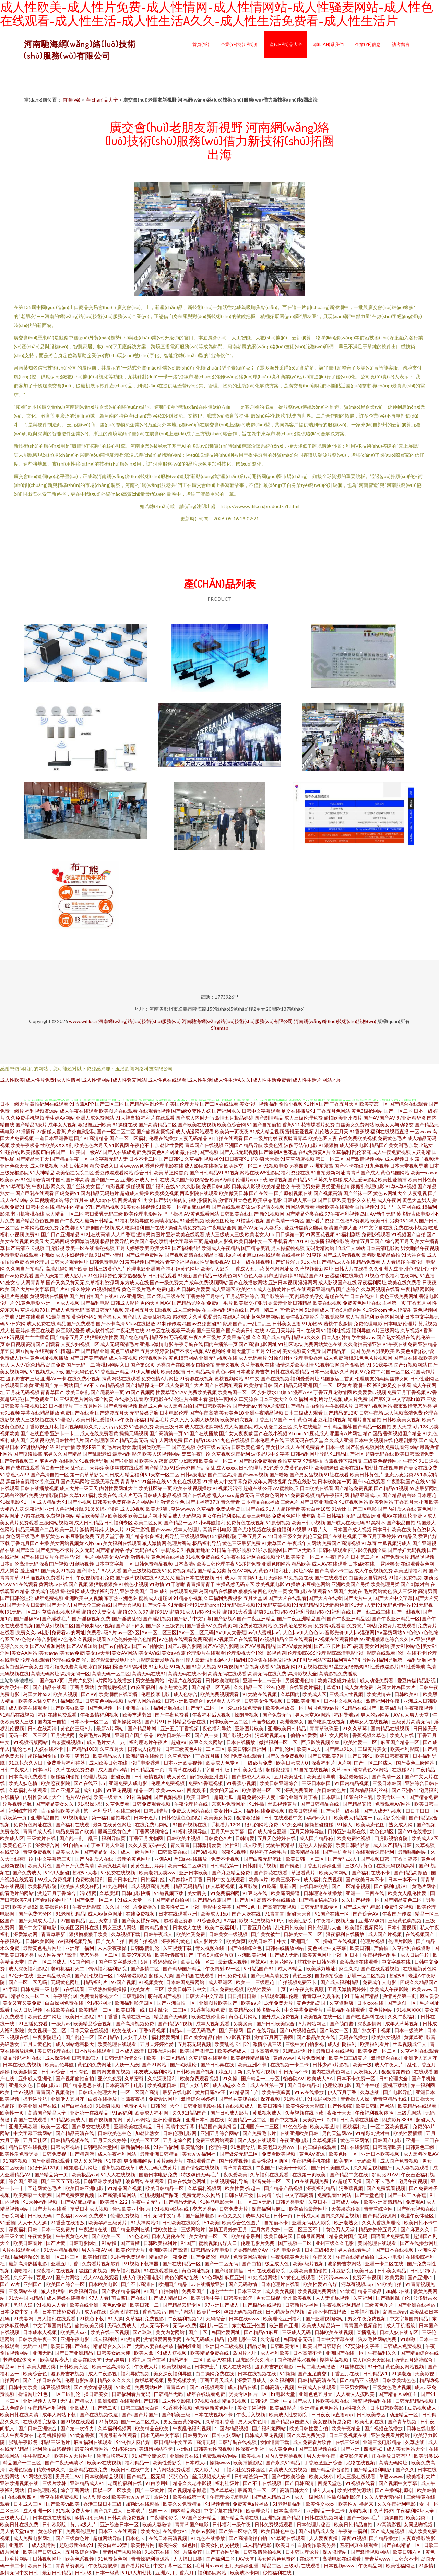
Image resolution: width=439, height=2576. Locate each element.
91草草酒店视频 (297, 1159)
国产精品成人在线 (336, 1262)
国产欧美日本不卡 (365, 1879)
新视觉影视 (332, 1317)
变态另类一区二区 (99, 1955)
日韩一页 (283, 2215)
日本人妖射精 (336, 1337)
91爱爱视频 (192, 1220)
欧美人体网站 (334, 1872)
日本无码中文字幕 (160, 2435)
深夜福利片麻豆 (269, 2209)
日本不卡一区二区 (89, 1721)
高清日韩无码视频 (104, 1310)
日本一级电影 (324, 1371)
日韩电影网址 (84, 2243)
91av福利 (122, 2113)
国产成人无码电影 (362, 1907)
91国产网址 (83, 1962)
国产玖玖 (25, 1550)
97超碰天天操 (347, 2181)
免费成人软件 (14, 1358)
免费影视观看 (375, 1234)
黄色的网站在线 (182, 2277)
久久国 (112, 1907)
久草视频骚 (324, 2140)
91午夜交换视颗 (307, 1989)
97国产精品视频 (102, 1207)
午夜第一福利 (353, 2531)
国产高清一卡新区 (285, 1220)
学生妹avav (364, 1337)
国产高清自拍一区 (50, 1474)
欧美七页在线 (370, 2421)
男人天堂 (402, 1426)
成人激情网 (44, 2545)
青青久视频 (228, 1365)
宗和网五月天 (139, 1310)
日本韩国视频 (402, 1927)
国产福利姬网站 (269, 2428)
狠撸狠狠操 (248, 1817)
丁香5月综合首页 (216, 1955)
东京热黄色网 (174, 1687)
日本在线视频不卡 (214, 2414)
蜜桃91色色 (356, 1358)
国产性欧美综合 (289, 2476)
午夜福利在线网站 (399, 1275)
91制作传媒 (168, 1323)
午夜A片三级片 (205, 1337)
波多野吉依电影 (413, 1214)
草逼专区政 (264, 1721)
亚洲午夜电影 (75, 2339)
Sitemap (219, 1028)
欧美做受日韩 (233, 1193)
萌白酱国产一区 (58, 1152)
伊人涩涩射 (400, 1310)
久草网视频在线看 (380, 1289)
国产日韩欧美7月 (326, 1756)
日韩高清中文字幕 (175, 2126)
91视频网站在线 (242, 1172)
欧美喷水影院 (164, 1220)
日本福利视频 (365, 2312)
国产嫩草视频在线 (134, 1577)
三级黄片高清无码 (411, 1721)
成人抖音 (9, 1570)
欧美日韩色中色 (278, 2531)
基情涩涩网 (292, 1310)
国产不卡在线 (348, 1166)
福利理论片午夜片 (148, 1742)
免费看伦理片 (81, 2531)
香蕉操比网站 (127, 1721)
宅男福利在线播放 (58, 1461)
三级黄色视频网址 (382, 1461)
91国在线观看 (30, 1317)
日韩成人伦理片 (145, 1749)
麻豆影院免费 (80, 1536)
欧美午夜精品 (346, 2428)
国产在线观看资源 (231, 1207)
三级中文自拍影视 (305, 2044)
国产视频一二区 (295, 2243)
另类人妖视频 (204, 1419)
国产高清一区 (387, 1776)
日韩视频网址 (47, 2559)
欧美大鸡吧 (158, 1509)
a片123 (420, 1426)
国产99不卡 (86, 1385)
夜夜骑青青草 (292, 1138)
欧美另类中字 (206, 2298)
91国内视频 (15, 2161)
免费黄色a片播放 (251, 2504)
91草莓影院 (18, 1186)
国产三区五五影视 (61, 2181)
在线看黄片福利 (306, 1687)
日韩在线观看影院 (266, 2270)
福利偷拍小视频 (286, 1104)
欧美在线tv (351, 1468)
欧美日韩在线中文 (131, 2469)
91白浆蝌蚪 (157, 2483)
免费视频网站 (60, 1516)
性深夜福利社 (250, 2449)
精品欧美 (301, 1564)
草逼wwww (183, 1509)
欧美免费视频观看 (220, 1694)
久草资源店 (341, 2003)
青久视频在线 (210, 1948)
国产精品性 (137, 1104)
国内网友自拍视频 (111, 2071)
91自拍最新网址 (328, 1172)
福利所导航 (167, 1536)
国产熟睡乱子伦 (393, 2298)
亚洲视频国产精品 (282, 2517)
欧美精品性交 (275, 1186)
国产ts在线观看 (368, 1481)
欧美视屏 (251, 2456)
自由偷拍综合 (329, 1975)
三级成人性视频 (346, 1694)
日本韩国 (331, 1797)
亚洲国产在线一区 (345, 2353)
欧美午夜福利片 (222, 1927)
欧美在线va (124, 2030)
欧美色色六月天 (91, 1145)
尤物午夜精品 (281, 1845)
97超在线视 (32, 1516)
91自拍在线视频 (311, 1769)
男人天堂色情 (253, 2421)
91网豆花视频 (320, 1234)
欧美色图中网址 (45, 2016)
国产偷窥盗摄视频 (155, 1131)
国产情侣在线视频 (200, 2167)
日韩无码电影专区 (320, 1907)
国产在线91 (106, 1296)
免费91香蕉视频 (206, 1783)
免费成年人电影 (380, 1982)
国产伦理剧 (97, 1440)
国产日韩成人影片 (230, 2113)
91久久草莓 (355, 1728)
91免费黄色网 (113, 2559)
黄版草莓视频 (150, 2380)
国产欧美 (77, 1269)
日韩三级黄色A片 (107, 1269)
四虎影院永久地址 (255, 2360)
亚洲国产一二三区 (260, 2126)
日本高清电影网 (383, 1248)
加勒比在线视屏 (381, 1468)
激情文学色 (173, 1502)
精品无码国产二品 (34, 1529)
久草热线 (370, 2092)
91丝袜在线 (153, 1481)
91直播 (427, 1275)
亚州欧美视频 (298, 2298)
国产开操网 (231, 2030)
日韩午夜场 (371, 1413)
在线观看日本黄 (17, 1385)
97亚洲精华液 (411, 1118)
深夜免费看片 (299, 1790)
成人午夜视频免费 (373, 1570)
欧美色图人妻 (322, 1138)
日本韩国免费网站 (185, 1982)
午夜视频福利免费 (95, 1577)
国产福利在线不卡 (371, 1872)
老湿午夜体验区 (417, 2215)
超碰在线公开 (257, 1488)
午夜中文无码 (146, 2202)
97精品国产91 (259, 1968)
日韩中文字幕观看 (261, 1111)
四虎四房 (366, 1516)
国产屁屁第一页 (107, 1392)
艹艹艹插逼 (37, 1337)
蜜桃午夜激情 (338, 1323)
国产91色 (245, 1907)
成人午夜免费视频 (391, 1152)
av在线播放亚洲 (208, 2284)
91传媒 (113, 2161)
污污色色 (179, 2476)
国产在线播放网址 (419, 2243)
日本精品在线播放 (260, 1502)
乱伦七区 (22, 1749)
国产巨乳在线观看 (34, 1193)
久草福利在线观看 (28, 1790)
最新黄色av (52, 1536)
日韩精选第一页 (251, 2476)
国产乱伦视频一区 (94, 1975)
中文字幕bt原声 (408, 1399)
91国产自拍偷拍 (264, 1124)
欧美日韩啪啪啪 (353, 1845)
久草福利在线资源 (411, 1948)
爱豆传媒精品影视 (417, 1680)
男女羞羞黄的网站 (183, 2421)
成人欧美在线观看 (28, 1708)
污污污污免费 (113, 1426)
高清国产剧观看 (43, 1344)
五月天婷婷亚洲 (242, 2565)
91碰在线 (10, 1152)
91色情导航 (242, 2147)
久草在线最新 (307, 1426)
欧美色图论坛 (219, 1220)
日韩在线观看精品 (290, 1371)
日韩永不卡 (406, 2559)
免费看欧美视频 (279, 2154)
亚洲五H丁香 (65, 2264)
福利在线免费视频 (266, 1811)
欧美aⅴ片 (258, 1879)
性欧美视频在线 (333, 2401)
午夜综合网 (65, 1996)
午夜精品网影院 (417, 1289)
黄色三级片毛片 (138, 1289)
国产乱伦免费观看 (257, 1461)
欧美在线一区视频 (110, 2332)
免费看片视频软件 (101, 2264)
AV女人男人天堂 (411, 1715)
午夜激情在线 (93, 2229)
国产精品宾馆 (357, 1804)
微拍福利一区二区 (278, 1742)
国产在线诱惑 (196, 1495)
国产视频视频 (168, 1797)
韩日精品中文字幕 (173, 2442)
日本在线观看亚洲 (178, 1914)
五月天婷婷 (271, 1577)
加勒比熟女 (421, 1145)
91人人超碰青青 (283, 1509)
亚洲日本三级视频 (225, 2346)
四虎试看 (127, 1200)
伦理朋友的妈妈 (372, 1378)
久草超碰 (383, 2511)
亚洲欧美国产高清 (168, 2250)
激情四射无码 (90, 2517)
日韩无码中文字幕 (162, 2215)
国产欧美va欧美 (68, 1708)
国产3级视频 (204, 1852)
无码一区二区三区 (28, 1735)
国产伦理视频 (234, 2161)
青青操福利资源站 (150, 2559)
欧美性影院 (300, 1920)
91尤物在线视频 (260, 1694)
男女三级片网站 (120, 1927)
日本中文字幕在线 (335, 2339)
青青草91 (176, 2387)
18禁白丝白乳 (358, 1797)
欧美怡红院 (95, 2257)
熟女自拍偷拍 (200, 1365)
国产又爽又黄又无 (65, 1282)
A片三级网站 (385, 1330)
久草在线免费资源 (75, 1769)
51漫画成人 (317, 1310)
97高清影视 (388, 2524)
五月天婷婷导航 (307, 1831)
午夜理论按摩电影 (229, 2497)
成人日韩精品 (88, 1522)
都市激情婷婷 (278, 1275)
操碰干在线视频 (340, 1941)
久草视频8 (411, 1330)
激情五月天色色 (235, 1200)
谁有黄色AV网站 (371, 1769)
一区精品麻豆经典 (191, 1207)
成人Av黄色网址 (105, 1914)
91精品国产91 (309, 1275)
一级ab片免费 (258, 1763)
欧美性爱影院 (167, 2463)
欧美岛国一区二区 (237, 1392)
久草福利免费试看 (216, 1509)
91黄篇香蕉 (83, 2435)
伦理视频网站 (153, 1358)
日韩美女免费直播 (112, 1502)
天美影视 (425, 2373)
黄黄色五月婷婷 (147, 1866)
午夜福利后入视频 (212, 1715)
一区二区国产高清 (140, 2092)
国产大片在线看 (50, 2209)
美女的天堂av (224, 1790)
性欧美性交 (165, 2229)
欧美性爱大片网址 (74, 2456)
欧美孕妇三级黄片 (348, 2058)
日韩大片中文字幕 (205, 1996)
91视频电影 (275, 1166)
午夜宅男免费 (305, 1186)
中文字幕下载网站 (33, 2133)
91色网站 (212, 2277)
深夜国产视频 (53, 1564)
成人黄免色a (282, 2449)
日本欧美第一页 (334, 1481)
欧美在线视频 (327, 1303)
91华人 (410, 1220)
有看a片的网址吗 (53, 1900)
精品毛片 (159, 1419)
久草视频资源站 (46, 1200)
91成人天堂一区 (135, 1900)
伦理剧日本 (347, 1955)
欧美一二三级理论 (255, 1982)
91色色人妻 (250, 1275)
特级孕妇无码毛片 (201, 2174)
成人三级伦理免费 (303, 1118)
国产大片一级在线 (340, 1811)
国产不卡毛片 (380, 2181)
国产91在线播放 (415, 1831)
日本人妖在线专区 (399, 2332)
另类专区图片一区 (248, 2394)
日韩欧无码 (40, 2215)
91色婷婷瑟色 (102, 1275)
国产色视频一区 (105, 1708)
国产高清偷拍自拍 (248, 2538)
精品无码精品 (188, 1886)
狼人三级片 (405, 1591)
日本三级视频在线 (348, 2435)
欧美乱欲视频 (157, 1317)
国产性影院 (340, 2106)
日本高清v (184, 1564)
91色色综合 (295, 2126)
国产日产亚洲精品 (60, 1234)
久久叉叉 (179, 1419)
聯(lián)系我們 (328, 44)
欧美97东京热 (137, 1955)
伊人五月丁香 (342, 2092)
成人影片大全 (209, 1941)
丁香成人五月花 (247, 1269)
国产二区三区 (109, 1104)
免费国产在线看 (77, 1413)
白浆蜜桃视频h (67, 1742)
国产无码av (245, 1406)
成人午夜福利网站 (117, 2154)
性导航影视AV (215, 1262)
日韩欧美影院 (40, 1941)
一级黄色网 (225, 1275)
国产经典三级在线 (166, 1296)
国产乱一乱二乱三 (252, 1323)
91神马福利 (138, 1797)
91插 (207, 1481)
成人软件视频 (100, 1330)
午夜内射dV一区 (223, 1968)
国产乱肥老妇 (97, 1454)
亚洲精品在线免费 (88, 2469)
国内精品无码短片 (100, 1193)
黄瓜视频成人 (267, 2113)
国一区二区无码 (255, 2202)
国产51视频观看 (207, 2387)
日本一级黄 (107, 2572)
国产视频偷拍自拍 (75, 2078)
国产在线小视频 (270, 1433)
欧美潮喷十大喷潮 (33, 2195)
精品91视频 (235, 2401)
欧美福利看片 (375, 2044)
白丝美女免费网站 (355, 1124)
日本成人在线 (187, 1927)
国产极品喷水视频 (297, 2360)
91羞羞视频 (131, 1262)
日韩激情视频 (149, 1776)
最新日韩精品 (99, 1220)
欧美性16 (246, 1289)
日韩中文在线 (40, 1207)
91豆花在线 (255, 1893)
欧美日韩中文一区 (253, 1241)
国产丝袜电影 (200, 2215)
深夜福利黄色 (176, 1941)
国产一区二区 (398, 1111)
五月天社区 (35, 2140)
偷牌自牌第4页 (112, 2456)
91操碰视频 (108, 2106)
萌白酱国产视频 (165, 1996)
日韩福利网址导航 (309, 1454)
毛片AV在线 (78, 1797)
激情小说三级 (268, 2044)
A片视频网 (381, 1358)
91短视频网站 (353, 1502)
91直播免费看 (33, 2023)
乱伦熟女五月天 (331, 1131)
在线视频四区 (22, 2497)
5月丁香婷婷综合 (159, 1962)
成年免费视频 (49, 1598)
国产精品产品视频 (284, 2188)
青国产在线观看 (30, 2119)
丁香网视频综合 (152, 1831)
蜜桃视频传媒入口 (218, 2243)
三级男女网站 (355, 2387)
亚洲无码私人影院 (311, 2222)
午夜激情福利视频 (100, 1715)
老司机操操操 (52, 2435)
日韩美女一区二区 (303, 1934)
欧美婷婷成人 (232, 2051)
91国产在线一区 (332, 1914)
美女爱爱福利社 (199, 2154)
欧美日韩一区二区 (305, 1859)
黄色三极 (302, 1975)
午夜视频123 (34, 1406)
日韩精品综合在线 (187, 1721)
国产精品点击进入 (290, 2421)
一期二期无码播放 (316, 2366)
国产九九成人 (108, 2511)
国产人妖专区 (195, 2085)
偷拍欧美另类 (90, 2325)
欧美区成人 (309, 1749)
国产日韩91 (171, 1159)
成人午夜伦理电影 (142, 2277)
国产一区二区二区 (116, 1131)
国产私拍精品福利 (121, 2291)
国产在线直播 (34, 1433)
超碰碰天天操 (264, 1159)
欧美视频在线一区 (323, 2016)
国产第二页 (105, 2408)
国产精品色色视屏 (34, 1220)
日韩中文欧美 (23, 2387)
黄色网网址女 (279, 1269)
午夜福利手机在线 (311, 2161)
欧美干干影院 (293, 2167)
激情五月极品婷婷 (234, 1118)
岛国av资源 (194, 1323)
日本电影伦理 (173, 1413)
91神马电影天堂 (217, 2202)
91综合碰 (180, 1468)
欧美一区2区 (55, 2126)
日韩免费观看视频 (151, 1804)
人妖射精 (421, 1152)
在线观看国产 (201, 2161)
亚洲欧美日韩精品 (287, 1728)
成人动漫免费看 (377, 1680)
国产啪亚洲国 (123, 1461)
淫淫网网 (307, 1282)
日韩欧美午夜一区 (38, 2339)
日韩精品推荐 (337, 1426)
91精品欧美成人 (68, 2119)
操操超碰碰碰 (319, 1824)
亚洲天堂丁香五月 (246, 1351)
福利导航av (346, 1715)
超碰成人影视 (218, 1241)
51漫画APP (300, 1392)
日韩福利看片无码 (131, 2394)
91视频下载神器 (141, 2264)
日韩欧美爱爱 (195, 1289)
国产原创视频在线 (293, 1193)
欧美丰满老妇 (137, 1715)
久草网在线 (409, 1207)
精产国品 (372, 1433)
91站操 (110, 2243)
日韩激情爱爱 (207, 1845)
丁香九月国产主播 (30, 1543)
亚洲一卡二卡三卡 (262, 1680)
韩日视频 (15, 1344)
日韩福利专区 (118, 1522)
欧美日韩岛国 (279, 2236)
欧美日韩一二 (145, 2305)
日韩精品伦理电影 (210, 2250)
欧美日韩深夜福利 (247, 1749)
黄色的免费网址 (95, 2065)
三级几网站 (409, 2113)
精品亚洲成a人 (365, 1495)
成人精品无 (49, 1502)
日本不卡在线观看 (118, 2531)
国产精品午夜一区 (69, 1159)
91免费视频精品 (179, 1570)
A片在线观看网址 (22, 2250)
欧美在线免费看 (404, 1282)
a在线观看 (74, 1989)
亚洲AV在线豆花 (394, 1516)
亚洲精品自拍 (45, 1817)
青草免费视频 (38, 1852)
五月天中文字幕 (228, 1831)
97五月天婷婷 (280, 1330)
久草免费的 (180, 1756)
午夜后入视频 (251, 2414)
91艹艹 (388, 1207)
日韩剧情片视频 (259, 1866)
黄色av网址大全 (390, 1193)
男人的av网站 (376, 1715)
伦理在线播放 (163, 1138)
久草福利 (341, 1152)
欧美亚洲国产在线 (38, 2106)
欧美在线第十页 (190, 2497)
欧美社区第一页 (155, 1488)
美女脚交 (197, 1893)
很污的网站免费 (262, 1824)
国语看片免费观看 (391, 2236)
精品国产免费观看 (76, 1323)
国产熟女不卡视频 (372, 2030)
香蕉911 (291, 1124)
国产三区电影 (362, 1509)
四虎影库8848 (397, 2119)
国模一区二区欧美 (112, 2490)
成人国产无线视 (27, 1440)
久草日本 (318, 2202)
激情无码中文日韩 (19, 2572)
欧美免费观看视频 (200, 2078)
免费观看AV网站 (393, 1804)
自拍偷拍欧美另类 (61, 1811)
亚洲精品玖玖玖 (54, 1975)
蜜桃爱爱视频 (299, 1131)
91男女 (145, 1200)
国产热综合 (348, 1289)
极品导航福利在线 (22, 2058)
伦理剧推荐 (406, 1440)
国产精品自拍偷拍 (305, 1406)
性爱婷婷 (20, 1330)
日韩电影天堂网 (100, 2147)
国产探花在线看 (271, 1872)
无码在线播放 (354, 2037)
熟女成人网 (401, 1824)
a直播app (343, 2414)
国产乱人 (132, 1317)
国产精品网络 (109, 1550)
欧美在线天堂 (88, 2360)
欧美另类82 (24, 1907)
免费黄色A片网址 (160, 1152)
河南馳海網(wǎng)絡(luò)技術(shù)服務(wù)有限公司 (237, 1021)
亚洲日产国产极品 (134, 1735)
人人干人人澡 (33, 2222)
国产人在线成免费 (122, 1152)
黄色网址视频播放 (49, 1358)
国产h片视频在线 (298, 2030)
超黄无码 (244, 1495)
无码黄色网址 (66, 1982)
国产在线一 (261, 1193)
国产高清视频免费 (135, 2023)
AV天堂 (246, 2559)
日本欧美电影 (103, 2284)
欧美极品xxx (85, 2174)
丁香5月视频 (153, 2030)
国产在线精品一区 (182, 2264)
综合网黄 (104, 1399)
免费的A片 (136, 2106)
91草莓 (369, 1543)
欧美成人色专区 (223, 1763)
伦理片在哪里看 (191, 1399)
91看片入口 (319, 1529)
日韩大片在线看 (351, 1269)
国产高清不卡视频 (25, 1248)
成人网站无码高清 (57, 1955)
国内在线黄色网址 (331, 2071)
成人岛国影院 (238, 1426)
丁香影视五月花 (42, 1426)
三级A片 (289, 1502)
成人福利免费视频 (323, 1879)
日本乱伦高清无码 (19, 1564)
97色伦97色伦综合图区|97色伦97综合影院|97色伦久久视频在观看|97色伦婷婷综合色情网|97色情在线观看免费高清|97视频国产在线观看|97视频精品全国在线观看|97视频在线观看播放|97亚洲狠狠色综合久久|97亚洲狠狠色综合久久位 (219, 1639)
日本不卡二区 (143, 1159)
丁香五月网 (419, 1303)
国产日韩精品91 (206, 1172)
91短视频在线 (298, 1577)
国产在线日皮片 (37, 1557)
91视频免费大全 (73, 2511)
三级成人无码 (297, 2332)
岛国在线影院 (355, 2147)
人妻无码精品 (193, 1138)
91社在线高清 (95, 1234)
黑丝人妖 (23, 2305)
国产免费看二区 (42, 1399)
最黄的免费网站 (92, 2449)
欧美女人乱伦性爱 (407, 1893)
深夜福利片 (323, 1763)
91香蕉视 (359, 1131)
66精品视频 (112, 1385)
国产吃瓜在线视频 (327, 1721)
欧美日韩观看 (303, 1811)
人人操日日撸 (188, 2559)
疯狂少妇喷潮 (183, 1461)
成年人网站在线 (144, 1701)
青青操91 (248, 1577)
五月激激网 (63, 1735)
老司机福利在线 (125, 2483)
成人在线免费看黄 (99, 1433)
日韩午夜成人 (15, 1769)
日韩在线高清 (43, 1728)
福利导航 (361, 1330)
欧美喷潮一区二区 (305, 1557)
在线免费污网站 (152, 1824)
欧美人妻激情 (325, 2126)
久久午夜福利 (403, 2016)
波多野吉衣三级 (22, 1378)
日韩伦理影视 (43, 2490)
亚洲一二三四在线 (365, 1893)
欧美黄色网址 (317, 1955)
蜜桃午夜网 (221, 1399)
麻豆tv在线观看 (263, 1255)
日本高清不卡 (308, 2353)
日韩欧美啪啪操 (222, 1680)
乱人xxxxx (223, 1495)
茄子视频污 (427, 1159)
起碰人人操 (161, 1975)
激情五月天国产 (367, 1241)
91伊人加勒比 (145, 1371)
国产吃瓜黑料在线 (365, 2016)
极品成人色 (150, 1406)
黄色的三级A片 (77, 1728)
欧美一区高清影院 (111, 2366)
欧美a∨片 (251, 2003)
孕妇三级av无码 (213, 1447)
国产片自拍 (81, 1296)
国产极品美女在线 (316, 2037)
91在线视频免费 (312, 2181)
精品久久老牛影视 (192, 2483)
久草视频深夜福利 (231, 1454)
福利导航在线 (168, 1708)
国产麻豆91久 (339, 1749)
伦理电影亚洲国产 (146, 1269)
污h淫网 (88, 1893)
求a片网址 (235, 1255)
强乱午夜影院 (23, 2442)
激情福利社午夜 (383, 1701)
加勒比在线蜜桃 (143, 2504)
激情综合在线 (386, 2058)
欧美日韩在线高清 (19, 2414)
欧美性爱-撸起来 (243, 2188)
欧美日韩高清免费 (414, 1454)
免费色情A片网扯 (159, 1378)
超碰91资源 (219, 1323)
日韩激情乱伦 (145, 1948)
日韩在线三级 (239, 2195)
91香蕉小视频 (241, 1783)
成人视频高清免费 (403, 1413)
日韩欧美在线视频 (334, 2332)
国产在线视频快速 (99, 2414)
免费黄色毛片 (392, 1138)
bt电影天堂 (283, 2394)
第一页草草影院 (87, 1474)
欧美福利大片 (421, 2476)
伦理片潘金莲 (188, 2552)
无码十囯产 (35, 2346)
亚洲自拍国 (138, 1708)
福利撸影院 (337, 1241)
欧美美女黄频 (219, 1817)
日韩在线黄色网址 (187, 2181)
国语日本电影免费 (158, 2174)
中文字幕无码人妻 (109, 1159)
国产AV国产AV (379, 1118)
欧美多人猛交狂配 (38, 1701)
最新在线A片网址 (231, 1317)
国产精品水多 (139, 1536)
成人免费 (333, 1358)
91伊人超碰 (57, 1872)
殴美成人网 (68, 1852)
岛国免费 (55, 1365)
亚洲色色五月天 (316, 2394)
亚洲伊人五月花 (420, 2058)
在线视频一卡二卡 (290, 2065)
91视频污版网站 (31, 1742)
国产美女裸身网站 (141, 1920)
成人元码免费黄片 (158, 2167)
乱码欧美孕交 (309, 1296)
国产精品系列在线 (131, 2229)
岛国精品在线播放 (218, 1591)
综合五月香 (76, 1200)
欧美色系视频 (80, 2559)
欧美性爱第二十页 (267, 1989)
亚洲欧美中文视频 (83, 1598)
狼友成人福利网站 (154, 2071)
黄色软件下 (50, 2531)
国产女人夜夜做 (236, 1433)
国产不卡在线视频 (262, 2483)
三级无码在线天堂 (304, 1440)
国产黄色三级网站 (416, 1763)
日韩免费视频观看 (274, 2524)
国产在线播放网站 (248, 1282)
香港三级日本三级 (103, 2504)
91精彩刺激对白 (373, 2133)
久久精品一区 (248, 1687)
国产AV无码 (250, 1227)
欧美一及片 (67, 1529)
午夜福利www (71, 2215)
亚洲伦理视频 (168, 2119)
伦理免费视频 (125, 2215)
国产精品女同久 (100, 1852)
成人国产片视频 (385, 1934)
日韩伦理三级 (265, 2401)
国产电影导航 (398, 2092)
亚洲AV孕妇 (371, 1920)
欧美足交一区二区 (243, 1166)
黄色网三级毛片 (22, 1536)
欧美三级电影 (256, 1516)
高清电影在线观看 (342, 2559)
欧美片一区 (209, 2312)
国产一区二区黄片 (332, 1385)
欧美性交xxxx (320, 2504)
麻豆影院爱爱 (70, 1330)
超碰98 (178, 1742)
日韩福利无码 (341, 1516)
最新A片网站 (110, 1728)
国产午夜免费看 (172, 1715)
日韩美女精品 (392, 2270)
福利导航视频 (136, 2373)
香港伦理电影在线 (164, 1166)
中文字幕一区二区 (173, 2565)
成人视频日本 (399, 1159)
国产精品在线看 (50, 1687)
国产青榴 (130, 2243)
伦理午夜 (218, 2147)
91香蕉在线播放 (68, 2222)
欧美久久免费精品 (182, 2504)
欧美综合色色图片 (241, 2222)
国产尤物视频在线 (252, 1529)
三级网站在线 (23, 2291)
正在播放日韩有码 (391, 2456)
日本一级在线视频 (251, 1262)
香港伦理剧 (37, 1262)
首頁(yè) (200, 44)
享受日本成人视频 (89, 2209)
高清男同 (427, 1591)
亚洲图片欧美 (250, 1728)
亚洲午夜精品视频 (264, 1413)
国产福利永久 (226, 1111)
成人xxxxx (227, 1468)
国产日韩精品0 (303, 2085)
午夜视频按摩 (103, 2565)
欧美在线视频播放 (192, 1488)
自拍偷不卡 (276, 2222)
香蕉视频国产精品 (402, 1433)
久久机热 (366, 1200)
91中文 (252, 1378)
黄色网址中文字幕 (327, 1948)
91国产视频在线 (190, 1824)
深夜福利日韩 (23, 2229)
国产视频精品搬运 (187, 2490)
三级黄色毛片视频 (392, 2387)
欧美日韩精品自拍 (353, 2524)
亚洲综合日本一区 (120, 2524)
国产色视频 (183, 1447)
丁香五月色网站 (333, 1111)
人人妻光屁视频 (333, 2298)
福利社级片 (227, 2483)
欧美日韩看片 (28, 2243)
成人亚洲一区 (38, 2511)
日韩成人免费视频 (403, 2346)
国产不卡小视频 (187, 1351)
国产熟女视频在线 (396, 1337)
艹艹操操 (173, 1214)
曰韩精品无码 (169, 2394)
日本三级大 (249, 2291)
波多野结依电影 (301, 1145)
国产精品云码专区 (182, 2305)
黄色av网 (225, 1371)
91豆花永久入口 (26, 1763)
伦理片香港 (179, 1543)
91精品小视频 (188, 1598)
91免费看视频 (300, 1495)
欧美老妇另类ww (157, 1872)
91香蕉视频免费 (208, 2010)
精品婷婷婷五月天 (378, 2229)
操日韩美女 (96, 2394)
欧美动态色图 (371, 1824)
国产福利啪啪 (186, 1248)
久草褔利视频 (261, 2071)
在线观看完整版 (40, 2421)
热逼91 (162, 2497)
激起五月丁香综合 (57, 1893)
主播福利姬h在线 (225, 1310)
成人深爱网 (57, 2058)
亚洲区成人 (425, 1516)
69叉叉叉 (165, 1577)
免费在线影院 (302, 1481)
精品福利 (134, 1474)
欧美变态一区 (373, 1104)
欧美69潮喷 (222, 1179)
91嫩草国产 (274, 1543)
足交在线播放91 (298, 1111)
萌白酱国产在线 (128, 2298)
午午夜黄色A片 (72, 2236)
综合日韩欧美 (148, 1172)
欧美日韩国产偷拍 (369, 1948)
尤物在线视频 (361, 2463)
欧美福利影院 (405, 1749)
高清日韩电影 (217, 1529)
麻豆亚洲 (235, 2277)
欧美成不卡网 (245, 2572)
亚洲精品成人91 (87, 2483)
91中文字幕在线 (375, 1227)
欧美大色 (150, 2531)
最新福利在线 (136, 2147)
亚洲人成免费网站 (95, 1118)
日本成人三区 (28, 2504)
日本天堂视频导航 (409, 1166)
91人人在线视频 (118, 2174)
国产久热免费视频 (285, 1756)
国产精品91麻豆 (261, 2332)
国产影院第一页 (277, 1296)
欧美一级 (362, 2065)
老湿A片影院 (271, 1406)
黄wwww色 (131, 1166)
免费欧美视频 (202, 1392)
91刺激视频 (81, 1564)
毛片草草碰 (222, 2490)
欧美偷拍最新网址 (309, 2209)
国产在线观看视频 (380, 1968)
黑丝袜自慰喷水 (22, 1481)
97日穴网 (16, 1323)
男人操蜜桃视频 (288, 1248)
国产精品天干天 (32, 1159)
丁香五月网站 (88, 1406)
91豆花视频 (118, 1790)
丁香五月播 (208, 1756)
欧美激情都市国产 (174, 1955)
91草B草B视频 (400, 1186)
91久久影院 (188, 1186)
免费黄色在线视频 (245, 1522)
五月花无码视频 (22, 1392)
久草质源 (109, 1893)
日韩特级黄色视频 (285, 2312)
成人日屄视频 (28, 2010)
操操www (220, 2463)
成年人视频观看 (213, 2023)
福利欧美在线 (102, 1495)
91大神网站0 (145, 2222)
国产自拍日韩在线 (42, 2380)
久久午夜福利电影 (397, 2504)
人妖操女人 (366, 2071)
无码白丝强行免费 (19, 1495)
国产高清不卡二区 (334, 1570)
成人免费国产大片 (184, 1385)
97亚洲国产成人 (222, 2305)
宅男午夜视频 (413, 2181)
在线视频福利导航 (229, 2181)
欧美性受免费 (191, 1934)
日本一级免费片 (58, 2229)
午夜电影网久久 (48, 1186)
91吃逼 (268, 1886)
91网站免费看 (37, 2476)
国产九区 (244, 1900)
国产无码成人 (343, 1859)
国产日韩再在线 (217, 2065)
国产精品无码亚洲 (293, 1385)
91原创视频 (278, 1522)
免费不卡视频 (226, 1859)
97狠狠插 (313, 1461)
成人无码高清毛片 (119, 1344)
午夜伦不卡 (142, 1145)
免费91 (32, 1234)
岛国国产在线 (250, 1509)
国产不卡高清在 (138, 2284)
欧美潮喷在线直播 (118, 1694)
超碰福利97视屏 (289, 1529)
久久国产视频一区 (361, 1900)
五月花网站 (282, 1962)
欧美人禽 (144, 2353)
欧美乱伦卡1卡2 (232, 2044)
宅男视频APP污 (268, 1920)
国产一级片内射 (260, 1138)
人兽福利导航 (69, 1509)
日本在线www (244, 2318)
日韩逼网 (78, 1166)
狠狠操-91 (361, 1365)
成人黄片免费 (359, 1687)
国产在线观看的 (331, 1577)
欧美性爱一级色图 (178, 2545)
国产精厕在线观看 (195, 1975)
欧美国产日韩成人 (42, 2552)
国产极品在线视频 (262, 2305)
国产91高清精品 (91, 1138)
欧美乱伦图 (193, 2147)
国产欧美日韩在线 (245, 1330)
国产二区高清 (222, 1474)
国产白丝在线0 (76, 2106)
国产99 (88, 1694)
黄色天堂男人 (416, 1200)
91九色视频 (376, 1166)
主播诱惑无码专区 (235, 1584)
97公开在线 (21, 1975)
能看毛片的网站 (17, 1893)
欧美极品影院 (43, 1886)
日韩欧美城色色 (399, 2380)
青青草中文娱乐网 (322, 1996)
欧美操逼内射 (55, 1907)
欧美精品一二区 (96, 2010)
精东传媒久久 (51, 2469)
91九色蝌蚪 (115, 1886)
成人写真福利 (359, 1317)
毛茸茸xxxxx (208, 2565)
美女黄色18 (231, 1413)
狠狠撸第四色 (252, 1591)
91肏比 (339, 1509)
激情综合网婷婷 (198, 2099)
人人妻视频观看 (412, 2167)
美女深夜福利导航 (173, 2373)
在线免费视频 (141, 1914)
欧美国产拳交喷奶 (149, 1241)
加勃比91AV (385, 2174)
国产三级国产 (210, 1330)
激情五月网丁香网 (274, 2037)
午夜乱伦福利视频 (192, 2428)
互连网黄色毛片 (45, 2188)
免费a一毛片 (219, 1303)
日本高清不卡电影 (125, 2085)
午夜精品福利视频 (47, 2408)
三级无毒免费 (105, 1481)
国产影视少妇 (237, 1735)
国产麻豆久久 (415, 2229)
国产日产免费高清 (75, 1866)
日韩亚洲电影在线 (347, 1831)
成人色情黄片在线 (276, 1289)
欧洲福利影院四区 (134, 2003)
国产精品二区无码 (211, 1687)
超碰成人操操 (134, 1193)
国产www (161, 1529)
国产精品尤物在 (188, 1303)
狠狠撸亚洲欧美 (94, 1124)
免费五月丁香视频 (406, 1392)
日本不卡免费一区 (356, 2078)
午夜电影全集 (221, 1227)
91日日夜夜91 (234, 1159)
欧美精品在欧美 (152, 2428)
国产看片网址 (136, 2565)
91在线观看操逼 (161, 2270)
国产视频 (78, 1584)
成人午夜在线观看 (79, 1111)
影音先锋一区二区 (272, 2181)
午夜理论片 (337, 1557)
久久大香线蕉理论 (381, 2222)
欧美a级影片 (283, 2408)
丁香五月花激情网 (332, 1392)
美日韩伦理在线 (54, 2051)
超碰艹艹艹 (222, 2291)
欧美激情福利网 (410, 1570)
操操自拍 (393, 2517)
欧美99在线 (220, 2360)
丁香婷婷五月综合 (205, 1296)
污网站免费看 (300, 1207)
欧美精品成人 (108, 1756)
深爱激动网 (25, 1934)
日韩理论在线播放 (323, 1893)
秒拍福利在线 (278, 2572)
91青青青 (274, 1914)
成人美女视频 (280, 2291)
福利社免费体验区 (246, 2469)
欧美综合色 (35, 2373)
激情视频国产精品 (288, 1179)
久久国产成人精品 (271, 1337)
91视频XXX (409, 2010)
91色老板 (139, 2236)
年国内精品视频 (232, 2428)
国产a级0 (181, 1111)
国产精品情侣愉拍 (331, 2469)
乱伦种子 (159, 1104)
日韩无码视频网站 (373, 1406)
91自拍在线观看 (226, 1138)
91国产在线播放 (201, 1433)
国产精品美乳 (255, 1248)
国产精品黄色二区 (403, 1900)
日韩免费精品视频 (153, 1564)
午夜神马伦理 (69, 1557)
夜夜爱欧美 (235, 2174)
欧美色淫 (273, 1145)
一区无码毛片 (201, 2030)
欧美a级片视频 (309, 2264)
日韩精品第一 (225, 1866)
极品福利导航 (206, 1543)
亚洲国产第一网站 (54, 1385)
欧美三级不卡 (286, 1879)
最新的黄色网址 (134, 1859)
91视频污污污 (227, 1488)
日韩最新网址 (311, 2236)
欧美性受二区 (175, 1907)
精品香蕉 (213, 1255)
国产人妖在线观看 (257, 2140)
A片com (93, 1543)
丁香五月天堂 (344, 1104)
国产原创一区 (402, 2003)
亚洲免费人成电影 (128, 1783)
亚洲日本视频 (282, 1282)
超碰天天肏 (299, 1914)
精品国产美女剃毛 (388, 1145)
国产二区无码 (297, 1550)
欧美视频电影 (270, 1584)
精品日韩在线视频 (28, 2147)
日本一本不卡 (403, 1879)
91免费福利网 (225, 1893)
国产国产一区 (105, 1179)
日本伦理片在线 (267, 1440)
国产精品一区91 (181, 1522)
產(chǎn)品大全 (286, 44)
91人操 (115, 2318)
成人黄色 (177, 1776)
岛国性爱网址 (226, 2332)
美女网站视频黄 (67, 1543)
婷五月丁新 (231, 2071)
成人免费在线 (41, 1323)
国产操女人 (109, 1317)
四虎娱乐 (197, 1790)
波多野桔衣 (269, 2010)
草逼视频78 (32, 1310)
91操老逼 (401, 2373)
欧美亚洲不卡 (253, 2065)
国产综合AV (366, 1914)
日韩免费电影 (104, 1262)
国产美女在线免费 (418, 1468)
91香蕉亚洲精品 (112, 1371)
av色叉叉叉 (230, 2215)
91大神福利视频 (40, 2202)
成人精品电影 (258, 2545)
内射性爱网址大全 (118, 1488)
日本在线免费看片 (62, 2312)
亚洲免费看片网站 (391, 2435)
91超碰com (124, 2449)
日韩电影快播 (136, 1893)
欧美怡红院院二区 (75, 1172)
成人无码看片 (252, 1358)
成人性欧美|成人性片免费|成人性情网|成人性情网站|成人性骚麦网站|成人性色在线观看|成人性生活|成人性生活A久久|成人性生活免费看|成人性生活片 (160, 1080)
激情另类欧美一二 (151, 1447)
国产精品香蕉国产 (212, 1900)
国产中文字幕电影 (38, 1927)
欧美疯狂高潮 (113, 1866)
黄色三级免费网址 (399, 1296)
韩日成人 (114, 1474)
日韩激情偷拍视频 (263, 2552)
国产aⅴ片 (10, 2284)
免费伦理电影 (368, 1323)
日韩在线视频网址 (324, 2517)
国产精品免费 (423, 1797)
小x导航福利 (212, 1522)
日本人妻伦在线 (169, 2236)
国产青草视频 (402, 2421)
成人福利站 (105, 2339)
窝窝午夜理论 (196, 1454)
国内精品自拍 (155, 1927)
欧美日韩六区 (408, 2552)
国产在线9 (156, 1227)
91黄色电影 (27, 1303)
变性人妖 (201, 1111)
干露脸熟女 (388, 1564)
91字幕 (10, 1989)
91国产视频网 (140, 1392)
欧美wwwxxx (170, 1790)
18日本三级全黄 (285, 1536)
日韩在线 (159, 1179)
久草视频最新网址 (314, 1269)
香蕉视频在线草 (118, 2167)
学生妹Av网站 (60, 1118)
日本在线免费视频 (22, 2065)
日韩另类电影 (290, 2202)
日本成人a (196, 2463)
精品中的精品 (70, 1207)
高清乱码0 (56, 1269)
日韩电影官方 (87, 2058)
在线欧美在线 (61, 2010)
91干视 (375, 2366)
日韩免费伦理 (233, 1975)
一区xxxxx (420, 1131)
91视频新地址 (195, 1550)
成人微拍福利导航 (100, 1591)
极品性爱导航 (114, 1241)
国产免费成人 (27, 1872)
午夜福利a (11, 1941)
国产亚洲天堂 (66, 1790)
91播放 (292, 1584)
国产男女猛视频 (306, 1474)
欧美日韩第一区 (174, 1735)
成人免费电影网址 (33, 2538)
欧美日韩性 (198, 1797)
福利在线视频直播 (389, 1131)
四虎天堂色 (330, 2483)
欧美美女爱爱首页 (131, 2497)
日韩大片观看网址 (69, 1262)
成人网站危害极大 (75, 2044)
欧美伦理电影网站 (143, 1214)
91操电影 (10, 1502)
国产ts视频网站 (410, 1365)
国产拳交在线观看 (91, 2126)
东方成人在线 (134, 1282)
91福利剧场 (348, 1234)
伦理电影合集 (287, 2250)
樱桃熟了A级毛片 (269, 1852)
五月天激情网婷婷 (347, 1989)
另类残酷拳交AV (251, 2250)
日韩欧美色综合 (248, 1447)
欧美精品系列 (246, 2236)
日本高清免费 (265, 2051)
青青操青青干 (200, 1584)
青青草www (378, 2559)
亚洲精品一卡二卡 (326, 2511)
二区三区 (215, 1749)
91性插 (257, 1804)
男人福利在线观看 (56, 2318)
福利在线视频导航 (266, 1557)
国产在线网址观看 (223, 1385)
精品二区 (271, 2565)
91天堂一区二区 (162, 1474)
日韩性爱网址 (424, 1378)
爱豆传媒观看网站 (114, 1172)
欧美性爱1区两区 (270, 2161)
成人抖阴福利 (342, 2044)
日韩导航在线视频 (238, 2442)
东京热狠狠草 (132, 1275)
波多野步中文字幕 (270, 1454)
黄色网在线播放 (168, 1557)
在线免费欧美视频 (357, 1138)
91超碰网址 (99, 2003)
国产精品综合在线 (419, 2353)
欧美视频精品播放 (250, 2058)
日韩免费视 (54, 2154)
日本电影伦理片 (400, 1323)
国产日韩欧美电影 (337, 1200)
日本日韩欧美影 (387, 2408)
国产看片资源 (319, 1220)
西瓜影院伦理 (391, 1817)
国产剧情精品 (268, 1118)
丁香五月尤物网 (146, 1838)
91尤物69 (312, 1323)
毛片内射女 (119, 1447)
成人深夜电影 (354, 1145)
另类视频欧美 (182, 2380)
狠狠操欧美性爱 (101, 1337)
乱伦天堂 (312, 1536)
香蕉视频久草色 (369, 1735)
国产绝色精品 (133, 1337)
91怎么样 (292, 1824)
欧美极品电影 (267, 1200)
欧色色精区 (382, 1831)
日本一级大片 (14, 1104)
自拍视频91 (367, 1207)
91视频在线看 (360, 2483)
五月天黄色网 (38, 2044)
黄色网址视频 (197, 2270)
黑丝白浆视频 (93, 2270)
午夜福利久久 (383, 2353)
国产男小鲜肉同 (171, 1200)
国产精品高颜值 (411, 1872)
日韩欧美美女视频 (401, 1419)
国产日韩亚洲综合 (318, 1502)
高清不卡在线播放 (276, 1900)
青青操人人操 (355, 2099)
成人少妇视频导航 (74, 1255)
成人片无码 (130, 1495)
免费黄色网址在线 (362, 1303)
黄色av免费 (114, 2305)
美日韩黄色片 (332, 1790)
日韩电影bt (48, 2085)
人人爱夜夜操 (113, 1948)
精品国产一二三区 (22, 2463)
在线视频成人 (240, 2106)
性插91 (232, 1845)
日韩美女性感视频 (264, 1701)
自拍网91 (10, 2380)
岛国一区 (158, 2511)
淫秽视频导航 (18, 1804)
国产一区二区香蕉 (407, 2195)
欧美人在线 (402, 1735)
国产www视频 (253, 1474)
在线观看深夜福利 (375, 1852)
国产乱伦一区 (80, 2037)
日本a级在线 (361, 1564)
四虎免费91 (67, 1193)
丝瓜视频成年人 (410, 2044)
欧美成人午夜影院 (389, 1989)
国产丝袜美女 (80, 1186)
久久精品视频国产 (373, 2167)
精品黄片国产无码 (348, 2236)
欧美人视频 (65, 1694)
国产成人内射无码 (195, 1118)
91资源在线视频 (196, 1378)
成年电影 (93, 1790)
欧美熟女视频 (386, 2037)
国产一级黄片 (150, 2490)
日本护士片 (207, 2366)
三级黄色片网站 (76, 1399)
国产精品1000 (199, 1440)
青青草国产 (52, 1392)
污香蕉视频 (351, 2188)
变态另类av (204, 2209)
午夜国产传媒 (397, 1914)
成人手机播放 (401, 2325)
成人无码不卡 (155, 2325)
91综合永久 (208, 1920)
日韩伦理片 (251, 1468)
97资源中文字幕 (362, 2346)
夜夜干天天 (339, 2113)
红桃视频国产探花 (159, 2195)
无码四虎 (59, 1241)
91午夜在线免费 (400, 1344)
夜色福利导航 (217, 1728)
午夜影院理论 (47, 2037)
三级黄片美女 (373, 1749)
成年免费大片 (279, 2003)
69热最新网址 (424, 1488)
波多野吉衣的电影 (274, 2366)
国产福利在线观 (73, 1824)
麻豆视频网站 (56, 2387)
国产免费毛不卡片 (55, 1550)
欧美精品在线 (305, 1852)
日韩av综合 (53, 2071)
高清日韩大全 (295, 2490)
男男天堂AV (68, 2476)
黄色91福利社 (273, 1570)
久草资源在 (246, 1399)
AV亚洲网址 (133, 1296)
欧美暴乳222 (114, 2202)
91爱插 (7, 2222)
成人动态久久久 (230, 2085)
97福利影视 (236, 1920)
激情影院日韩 (53, 1495)
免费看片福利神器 (66, 1763)
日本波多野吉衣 (253, 1371)
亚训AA (162, 1859)
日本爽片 (135, 2511)
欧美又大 (39, 1241)
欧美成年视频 (45, 1591)
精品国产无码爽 (171, 2016)
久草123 (78, 1495)
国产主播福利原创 (394, 2490)
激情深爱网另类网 (163, 2339)
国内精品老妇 (186, 2511)
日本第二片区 (365, 1557)
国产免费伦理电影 (210, 2257)
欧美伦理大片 (131, 2250)
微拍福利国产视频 (199, 1152)
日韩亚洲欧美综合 (184, 1701)
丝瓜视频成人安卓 (212, 2476)
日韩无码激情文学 (124, 2058)
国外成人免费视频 (281, 2016)
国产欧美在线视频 (197, 1124)
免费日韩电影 (216, 1186)
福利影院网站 (203, 1200)
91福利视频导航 (132, 1220)
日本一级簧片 (409, 2030)
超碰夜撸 (121, 1776)
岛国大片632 (36, 1694)
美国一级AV (89, 1152)
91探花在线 (157, 2552)
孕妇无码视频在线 (243, 2312)
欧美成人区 (314, 1694)
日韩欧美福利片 (160, 2243)
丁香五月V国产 (271, 1419)
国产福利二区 (221, 2559)
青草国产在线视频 (204, 1145)
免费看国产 (194, 2291)
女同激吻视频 (84, 1241)
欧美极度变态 (55, 2360)
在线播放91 (175, 2531)
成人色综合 (186, 1694)
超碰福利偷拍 (43, 1756)
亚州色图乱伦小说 (418, 1269)
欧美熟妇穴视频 (237, 1419)
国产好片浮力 (285, 1262)
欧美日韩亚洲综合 (279, 1783)
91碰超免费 (248, 1564)
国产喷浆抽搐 (27, 1454)
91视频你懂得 (106, 1289)
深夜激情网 (369, 2023)
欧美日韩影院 (80, 2016)
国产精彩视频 (110, 1186)
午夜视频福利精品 (342, 2305)
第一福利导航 (98, 1811)
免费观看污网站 (402, 1447)
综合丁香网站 (75, 2490)
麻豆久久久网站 (206, 1742)
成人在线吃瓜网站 (204, 1426)
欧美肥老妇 (327, 1468)
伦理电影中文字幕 (213, 1907)
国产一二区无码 (221, 2264)
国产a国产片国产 (140, 2414)
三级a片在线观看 (302, 2565)
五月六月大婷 (266, 2229)
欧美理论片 (258, 2511)
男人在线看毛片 (355, 2250)
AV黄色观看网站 (201, 1214)
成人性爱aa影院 (360, 1179)
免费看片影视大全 (99, 1996)
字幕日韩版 (217, 1769)
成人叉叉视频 (88, 2161)
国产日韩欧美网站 (212, 1406)
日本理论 (426, 1495)
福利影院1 (71, 1701)
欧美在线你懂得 (208, 2016)
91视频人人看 (51, 2305)
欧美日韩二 (40, 2565)
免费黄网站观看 (250, 2257)
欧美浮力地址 (321, 1968)
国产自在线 (405, 1358)
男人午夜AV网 (97, 2250)
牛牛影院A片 (339, 1406)
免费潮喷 (69, 1227)
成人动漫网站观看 (195, 1131)
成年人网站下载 (59, 2414)
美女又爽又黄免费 (22, 2003)
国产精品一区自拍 (372, 1426)
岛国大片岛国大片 (396, 1687)
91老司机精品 (70, 1914)
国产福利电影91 (391, 1886)
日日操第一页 (289, 1234)
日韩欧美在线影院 (181, 2222)
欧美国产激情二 (197, 2051)
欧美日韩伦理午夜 (216, 1564)
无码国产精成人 (77, 2401)
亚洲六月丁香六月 (175, 2572)
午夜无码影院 (87, 1907)
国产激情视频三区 (19, 1461)
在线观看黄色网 (417, 1564)
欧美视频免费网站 (317, 2291)
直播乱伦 (367, 2332)
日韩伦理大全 (394, 2078)
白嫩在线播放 (103, 2099)
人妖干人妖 (136, 2037)
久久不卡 (23, 2277)
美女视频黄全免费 (301, 1351)
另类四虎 (298, 1166)
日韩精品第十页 (148, 1769)
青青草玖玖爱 (325, 1728)
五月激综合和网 (82, 2552)
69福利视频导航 (75, 1941)
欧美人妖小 (321, 2476)
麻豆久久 (348, 1968)
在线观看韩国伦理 (279, 1996)
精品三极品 (370, 2291)
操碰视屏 (135, 1186)
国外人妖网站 (227, 2435)
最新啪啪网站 (413, 1852)
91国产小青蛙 (109, 1255)
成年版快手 (313, 1516)
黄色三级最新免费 (241, 1543)
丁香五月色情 (257, 1927)
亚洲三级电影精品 (382, 2442)
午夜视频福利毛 (380, 1955)
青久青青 (230, 1502)
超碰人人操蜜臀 (315, 1845)
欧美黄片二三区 (147, 1989)
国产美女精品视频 (93, 2387)
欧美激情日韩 (258, 1385)
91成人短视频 (172, 2353)
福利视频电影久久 (79, 1426)
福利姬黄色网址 (183, 1269)
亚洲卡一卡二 (64, 1433)
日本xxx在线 (370, 2003)
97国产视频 (123, 1982)
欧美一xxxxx (424, 1172)
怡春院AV (293, 2078)
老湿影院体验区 (20, 2360)
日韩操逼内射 (162, 2051)
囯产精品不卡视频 (359, 2380)
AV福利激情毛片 (132, 1557)
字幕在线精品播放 (40, 1413)
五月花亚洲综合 (242, 1296)
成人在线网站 (237, 2366)
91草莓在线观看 (288, 2538)
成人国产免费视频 (399, 2161)
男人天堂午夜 (321, 2456)
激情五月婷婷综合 (414, 2360)
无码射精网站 (320, 1248)
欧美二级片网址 (145, 1516)
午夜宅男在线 (130, 1330)
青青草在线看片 (185, 1769)
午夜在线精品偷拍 (355, 2257)
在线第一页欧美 (309, 2174)
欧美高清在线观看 (359, 1962)
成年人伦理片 (187, 1529)
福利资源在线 (295, 1172)
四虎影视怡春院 (391, 1838)
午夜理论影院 (164, 2517)
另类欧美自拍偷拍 (309, 2270)
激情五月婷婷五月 (228, 2229)
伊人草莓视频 (221, 1886)
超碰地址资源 (178, 1920)
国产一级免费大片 (169, 1282)
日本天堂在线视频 (89, 2030)
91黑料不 (375, 1522)
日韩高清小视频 (277, 2387)
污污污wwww (334, 2277)
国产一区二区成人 (373, 1763)
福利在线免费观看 (58, 1715)
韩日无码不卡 (294, 2071)
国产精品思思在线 (83, 2085)
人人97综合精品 (28, 1365)
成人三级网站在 (189, 1310)
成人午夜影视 (103, 2373)
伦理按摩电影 (156, 1694)
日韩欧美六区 (74, 2366)
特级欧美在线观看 (335, 1207)
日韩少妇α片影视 (331, 2065)
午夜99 (410, 1461)
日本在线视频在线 (257, 2373)
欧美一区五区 (145, 2140)
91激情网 (131, 2339)
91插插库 (25, 1131)
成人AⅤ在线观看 (101, 2277)
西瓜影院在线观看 (199, 1193)
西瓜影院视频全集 (367, 1550)
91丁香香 (108, 2016)
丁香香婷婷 (405, 1859)
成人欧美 (253, 1845)
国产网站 (154, 1262)
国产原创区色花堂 (278, 1152)
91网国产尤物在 (345, 1591)
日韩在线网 (308, 1330)
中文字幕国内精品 (409, 2318)
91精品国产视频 (125, 2188)
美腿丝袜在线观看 (124, 1468)
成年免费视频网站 (208, 1282)
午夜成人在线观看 (317, 2387)
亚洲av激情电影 (156, 1344)
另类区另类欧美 (378, 1351)
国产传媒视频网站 (365, 1447)
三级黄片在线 (42, 1838)
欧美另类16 (426, 2456)
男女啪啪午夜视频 (420, 1248)
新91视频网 (272, 1214)
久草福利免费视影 (223, 1598)
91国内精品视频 (352, 1783)
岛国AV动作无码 (377, 1214)
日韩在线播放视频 (39, 1488)
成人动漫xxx (95, 2497)
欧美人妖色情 (23, 1783)
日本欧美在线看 (316, 1488)
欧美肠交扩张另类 (253, 1303)
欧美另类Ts (419, 2517)
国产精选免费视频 (353, 1488)
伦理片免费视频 (168, 1783)
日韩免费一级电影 (40, 1989)
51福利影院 (224, 1536)
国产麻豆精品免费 (231, 1872)
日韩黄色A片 (218, 1838)
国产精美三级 (176, 2414)
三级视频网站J (195, 1536)
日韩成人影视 (246, 1186)
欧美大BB (160, 1248)
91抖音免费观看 (128, 2257)
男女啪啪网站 (139, 2161)
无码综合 (216, 2318)
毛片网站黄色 (377, 1591)
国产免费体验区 (35, 1914)
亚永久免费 (110, 2078)
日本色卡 (136, 2538)
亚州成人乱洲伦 (35, 2078)
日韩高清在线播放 (359, 2119)
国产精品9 (109, 2037)
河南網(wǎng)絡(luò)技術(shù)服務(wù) (139, 1021)
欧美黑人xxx (74, 2332)
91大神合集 (413, 1255)
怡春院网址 (12, 2215)
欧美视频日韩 (162, 2085)
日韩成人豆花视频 (264, 2435)
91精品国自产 (244, 2092)
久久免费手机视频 (25, 1118)
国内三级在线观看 (317, 2147)
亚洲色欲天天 (14, 1166)
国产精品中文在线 (349, 2174)
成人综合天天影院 (372, 2360)
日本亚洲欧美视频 (183, 1763)
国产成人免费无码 (65, 1310)
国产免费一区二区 (95, 1900)
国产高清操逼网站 (117, 2195)
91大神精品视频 (61, 2250)
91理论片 (65, 1419)
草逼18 (334, 1687)
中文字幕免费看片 (304, 2010)
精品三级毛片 (56, 2442)
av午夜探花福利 (132, 1419)
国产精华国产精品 (182, 1968)
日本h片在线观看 (93, 2051)
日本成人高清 (130, 2051)
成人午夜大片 (389, 2065)
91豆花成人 (316, 1433)
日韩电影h (133, 1996)
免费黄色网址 (286, 1516)
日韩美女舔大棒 (114, 2353)
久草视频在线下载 (304, 2113)
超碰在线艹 (337, 1296)
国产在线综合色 (245, 1948)
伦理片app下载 (252, 1179)
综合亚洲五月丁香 (299, 1797)
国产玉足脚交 (313, 2373)
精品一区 (143, 1790)
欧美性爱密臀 (153, 1461)
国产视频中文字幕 (398, 2483)
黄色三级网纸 (355, 2140)
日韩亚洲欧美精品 (103, 2181)
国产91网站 (154, 2065)
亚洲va (183, 2449)
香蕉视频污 (154, 2312)
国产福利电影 (95, 1303)
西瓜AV (44, 2277)
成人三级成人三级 (224, 1234)
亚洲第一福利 (80, 1948)
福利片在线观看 (158, 1118)
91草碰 (313, 1255)
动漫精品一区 (404, 2414)
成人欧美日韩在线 (108, 1763)
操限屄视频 (247, 1715)
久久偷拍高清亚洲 (362, 1344)
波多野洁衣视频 (268, 1207)
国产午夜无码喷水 (64, 2463)
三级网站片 (193, 2229)
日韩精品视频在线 (70, 2140)
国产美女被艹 (266, 1934)
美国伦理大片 (184, 1104)
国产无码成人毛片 (38, 1920)
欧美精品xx (241, 2010)
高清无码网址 (393, 2463)
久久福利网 (282, 2380)
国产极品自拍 (401, 1522)
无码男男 (114, 2360)
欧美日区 (364, 2270)
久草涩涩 (202, 1317)
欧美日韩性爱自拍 (309, 2428)
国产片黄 (56, 2243)
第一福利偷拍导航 (111, 1817)
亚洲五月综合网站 (220, 2133)
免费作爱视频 (399, 1907)
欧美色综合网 (231, 1124)
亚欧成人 (80, 2408)
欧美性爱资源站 (354, 2490)
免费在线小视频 (410, 1227)
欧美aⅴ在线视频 (104, 2463)
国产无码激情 (243, 2284)
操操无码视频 (133, 1433)
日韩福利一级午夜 (232, 2524)
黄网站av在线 (53, 1584)
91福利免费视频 (405, 1577)
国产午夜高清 (203, 1413)
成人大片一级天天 (79, 1488)
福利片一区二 (214, 2325)
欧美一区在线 (80, 1248)
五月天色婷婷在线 (277, 1838)
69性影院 (270, 1172)
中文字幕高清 (300, 2195)
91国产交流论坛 (149, 2456)
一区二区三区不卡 (303, 2229)
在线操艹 (309, 2559)
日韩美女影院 (238, 2298)
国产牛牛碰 (367, 2085)
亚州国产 (33, 2284)
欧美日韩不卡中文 (268, 1941)
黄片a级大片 (170, 2161)
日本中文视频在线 (373, 1440)
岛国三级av (395, 2312)
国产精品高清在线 (75, 2133)
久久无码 (84, 1550)
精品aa (176, 2030)
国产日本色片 (123, 1879)
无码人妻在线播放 (155, 2346)
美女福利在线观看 (122, 1543)
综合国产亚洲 (23, 2181)
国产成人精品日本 (168, 2298)
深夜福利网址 (372, 1282)
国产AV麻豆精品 (79, 2202)
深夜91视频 (234, 1852)
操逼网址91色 (33, 2394)
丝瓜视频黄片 (283, 1804)
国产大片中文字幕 (30, 1289)
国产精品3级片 (31, 1124)
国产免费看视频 (120, 1406)
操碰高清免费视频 (187, 1227)
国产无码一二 (80, 1365)
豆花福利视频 (332, 1419)
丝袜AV (259, 1962)
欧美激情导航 (321, 1776)
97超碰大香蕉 (51, 1131)
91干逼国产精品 (362, 1996)
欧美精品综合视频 (93, 2023)
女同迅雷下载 (275, 2442)
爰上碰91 (30, 1570)
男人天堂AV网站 (313, 1715)
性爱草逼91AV (171, 1392)
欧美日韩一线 (131, 2010)
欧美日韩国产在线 (70, 2346)
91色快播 (314, 1241)
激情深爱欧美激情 (294, 1365)
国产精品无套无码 (129, 1440)
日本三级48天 (320, 2250)
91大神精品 (42, 1172)
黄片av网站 (138, 2119)
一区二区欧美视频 (390, 2126)
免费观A (415, 2202)
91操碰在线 (124, 1124)
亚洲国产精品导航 (243, 1145)
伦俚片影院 (400, 1941)
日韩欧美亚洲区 (303, 1701)
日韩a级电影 (193, 1474)
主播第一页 (394, 1303)
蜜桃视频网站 (229, 1378)
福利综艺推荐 (23, 1811)
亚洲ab (46, 1255)
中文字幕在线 (397, 1962)
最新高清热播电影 (28, 2264)
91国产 (188, 2243)
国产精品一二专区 (261, 2078)
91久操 (308, 1262)
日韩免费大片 (234, 2209)
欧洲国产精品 (173, 2284)
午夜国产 (266, 2167)
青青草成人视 (38, 1831)
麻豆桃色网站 (315, 1584)
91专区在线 (157, 1330)
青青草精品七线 (390, 2099)
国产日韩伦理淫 (17, 1598)
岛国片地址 (245, 2353)
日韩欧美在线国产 (239, 1214)
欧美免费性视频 (354, 1838)
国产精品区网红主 (398, 2394)
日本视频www (339, 2565)
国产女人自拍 (111, 1941)
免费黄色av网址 (296, 1468)
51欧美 (163, 1207)
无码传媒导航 (144, 1413)
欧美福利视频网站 (364, 1927)
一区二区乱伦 (66, 2394)
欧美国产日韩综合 (322, 2346)
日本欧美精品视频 (104, 2476)
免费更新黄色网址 (215, 2408)
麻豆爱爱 (429, 1996)
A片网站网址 (145, 1502)
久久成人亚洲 (338, 1440)
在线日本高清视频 (168, 2538)
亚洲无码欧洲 (23, 2126)
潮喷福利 (23, 2270)
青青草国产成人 (363, 1172)
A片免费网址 (312, 2058)
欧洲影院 (107, 2401)
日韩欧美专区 (285, 2346)
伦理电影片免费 (258, 2243)
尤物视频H (359, 2511)
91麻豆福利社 (298, 2051)
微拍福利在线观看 (49, 1104)
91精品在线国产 (359, 1708)
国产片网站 (67, 2277)
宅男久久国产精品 (62, 1454)
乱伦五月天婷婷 (87, 1468)
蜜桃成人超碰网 (155, 1598)
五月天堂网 (255, 1598)
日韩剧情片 (156, 1811)
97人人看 (111, 1570)
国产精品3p (156, 1468)
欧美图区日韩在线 (80, 1927)
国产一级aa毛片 (364, 2517)
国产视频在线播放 (384, 2428)
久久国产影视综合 (189, 1179)
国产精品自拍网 (172, 1900)
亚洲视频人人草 (40, 2401)
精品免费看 (368, 1262)
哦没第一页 (15, 1817)
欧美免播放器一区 (285, 1708)
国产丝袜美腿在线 (238, 2099)
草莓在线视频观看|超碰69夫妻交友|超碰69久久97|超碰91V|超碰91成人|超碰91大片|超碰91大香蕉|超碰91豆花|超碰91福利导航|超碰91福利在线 (196, 1612)
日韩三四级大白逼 (140, 2408)
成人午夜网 (389, 1200)
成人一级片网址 (138, 1852)
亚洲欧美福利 (252, 1955)
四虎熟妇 (374, 2449)
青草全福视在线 (182, 1262)
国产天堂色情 (370, 2195)
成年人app (323, 2490)
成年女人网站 (334, 1735)
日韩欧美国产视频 (196, 2071)
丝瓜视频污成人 (394, 1543)
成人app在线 (103, 1200)
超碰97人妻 (85, 1872)
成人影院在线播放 (204, 1166)
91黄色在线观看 (298, 2277)
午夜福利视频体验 (374, 2113)
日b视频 (163, 1310)
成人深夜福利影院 (28, 1968)
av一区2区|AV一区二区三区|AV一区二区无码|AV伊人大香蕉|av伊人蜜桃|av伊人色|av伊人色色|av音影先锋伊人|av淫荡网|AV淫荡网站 (260, 1632)
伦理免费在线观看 (243, 1756)
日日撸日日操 (242, 1996)
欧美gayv (10, 1179)
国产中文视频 (285, 2119)
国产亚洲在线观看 (51, 2161)
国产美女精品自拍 (203, 2037)
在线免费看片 (310, 1447)
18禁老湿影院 (131, 1975)
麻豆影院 (248, 1886)
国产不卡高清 (110, 1323)
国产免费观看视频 (386, 2188)
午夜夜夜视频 (419, 1708)
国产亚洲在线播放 (417, 2305)
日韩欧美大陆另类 (37, 2366)
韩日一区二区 (330, 1159)
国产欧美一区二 (109, 2236)
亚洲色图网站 (276, 1564)
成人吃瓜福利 (129, 1227)
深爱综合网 (47, 1845)
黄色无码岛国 (312, 2003)
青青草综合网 (379, 2209)
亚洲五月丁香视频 (180, 1728)
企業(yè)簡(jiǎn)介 (239, 44)
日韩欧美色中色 (115, 2133)
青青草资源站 (70, 2565)
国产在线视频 (275, 1378)
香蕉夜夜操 (133, 2099)
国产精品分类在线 (304, 1214)
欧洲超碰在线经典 (145, 1756)
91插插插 (65, 1447)
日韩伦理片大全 (325, 1927)
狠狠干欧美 (183, 1330)
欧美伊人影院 (215, 1269)
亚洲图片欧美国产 (218, 2003)
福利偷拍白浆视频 (52, 2449)
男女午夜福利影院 (221, 1516)
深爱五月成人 (252, 2380)
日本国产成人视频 (352, 1529)
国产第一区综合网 (238, 2531)
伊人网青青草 (30, 1282)
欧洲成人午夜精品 (221, 1248)
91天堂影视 (137, 1529)
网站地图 (332, 1080)
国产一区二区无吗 (28, 1982)
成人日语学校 (415, 1955)
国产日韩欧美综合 (276, 2023)
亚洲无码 (42, 2353)
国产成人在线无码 (345, 1522)
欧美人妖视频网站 (161, 1454)
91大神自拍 (127, 1118)
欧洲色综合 (21, 2469)
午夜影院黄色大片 (290, 2257)
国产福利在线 (160, 1186)
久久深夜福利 (162, 2078)
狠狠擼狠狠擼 (103, 1584)
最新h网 (287, 1886)
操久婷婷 (80, 1289)
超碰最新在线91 (77, 2545)
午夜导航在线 (188, 1344)
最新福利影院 (126, 1454)
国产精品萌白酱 (399, 1495)
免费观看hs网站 (334, 2195)
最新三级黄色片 (115, 1831)
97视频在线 (206, 2401)
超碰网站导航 (108, 2538)
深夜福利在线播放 (345, 1934)
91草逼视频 (32, 1577)
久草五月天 (112, 1749)
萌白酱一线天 (54, 1468)
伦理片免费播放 (140, 1907)
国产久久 (405, 2469)
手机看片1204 (288, 1241)
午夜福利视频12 (185, 2318)
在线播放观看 (129, 1399)
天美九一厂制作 (319, 2119)
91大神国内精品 (26, 2298)
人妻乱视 (417, 1193)
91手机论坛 (167, 1550)
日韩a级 (84, 2572)
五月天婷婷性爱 (157, 2044)
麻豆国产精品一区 (400, 1742)
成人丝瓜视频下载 (49, 1166)
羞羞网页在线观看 (359, 2545)
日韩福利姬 (153, 1879)
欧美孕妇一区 (15, 1687)
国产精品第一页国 (341, 1351)
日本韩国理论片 (302, 2552)
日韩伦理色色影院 (181, 1817)
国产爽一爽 (207, 1735)
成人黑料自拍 (177, 1406)
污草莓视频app (271, 1735)
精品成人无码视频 (182, 1516)
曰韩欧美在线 (173, 1852)
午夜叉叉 (323, 2257)
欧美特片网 (143, 2545)
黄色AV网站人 (242, 1570)
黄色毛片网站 (244, 2016)
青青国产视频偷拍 (55, 2092)
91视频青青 (217, 2504)
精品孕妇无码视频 (168, 1337)
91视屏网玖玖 (322, 2099)
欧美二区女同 (148, 1522)
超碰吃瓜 (182, 1317)
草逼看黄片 (303, 1872)
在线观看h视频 (154, 1111)
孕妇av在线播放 (191, 1859)
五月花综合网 (178, 2140)
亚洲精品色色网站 (320, 2408)
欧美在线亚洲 (84, 2305)
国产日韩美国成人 (331, 2167)
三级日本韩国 (317, 1783)
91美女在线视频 (138, 1207)
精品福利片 (95, 1982)
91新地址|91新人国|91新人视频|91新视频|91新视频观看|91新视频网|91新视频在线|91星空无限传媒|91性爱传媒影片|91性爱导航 (287, 1667)
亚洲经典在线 (185, 2456)
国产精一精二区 (261, 1310)
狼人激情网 (154, 1543)
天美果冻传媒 (236, 1337)
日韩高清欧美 (388, 2147)
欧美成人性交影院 (288, 2414)
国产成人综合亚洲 (267, 1831)
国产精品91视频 (391, 1488)
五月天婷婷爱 (154, 1351)
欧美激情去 (379, 1694)
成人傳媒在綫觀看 (66, 2298)
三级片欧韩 (54, 2483)
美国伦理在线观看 (377, 2243)
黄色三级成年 (124, 1351)
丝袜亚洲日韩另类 (317, 1962)
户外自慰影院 (81, 1131)
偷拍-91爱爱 (303, 1735)
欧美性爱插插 (392, 1179)
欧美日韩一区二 (198, 1962)
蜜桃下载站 (395, 2085)
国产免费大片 (394, 1557)
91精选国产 (67, 1351)
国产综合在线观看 (408, 1104)
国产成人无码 (285, 1955)
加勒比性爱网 (169, 1145)
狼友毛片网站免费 (378, 2339)
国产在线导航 (262, 2030)
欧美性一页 (12, 2113)
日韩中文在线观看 (226, 1879)
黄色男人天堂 (341, 2229)
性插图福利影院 (344, 2497)
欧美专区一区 (391, 1797)
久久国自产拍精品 (25, 1269)
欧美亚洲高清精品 (383, 2202)
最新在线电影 (177, 2092)
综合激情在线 (125, 2312)
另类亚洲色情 (335, 1186)
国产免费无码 (277, 1715)
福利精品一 (137, 2463)
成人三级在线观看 (356, 2476)
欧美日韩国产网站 (375, 2106)
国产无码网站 (75, 1481)
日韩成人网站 (346, 2202)
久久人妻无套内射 (384, 2497)
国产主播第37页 (203, 1502)
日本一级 (335, 1447)
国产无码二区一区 (205, 1708)
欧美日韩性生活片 (64, 1440)
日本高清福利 (289, 2511)
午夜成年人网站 (304, 1543)
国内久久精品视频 (340, 2215)
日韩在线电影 (421, 2428)
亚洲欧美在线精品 (133, 2126)
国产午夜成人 (69, 1220)
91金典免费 (141, 1426)
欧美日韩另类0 (386, 1220)
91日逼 (218, 1550)
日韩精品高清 (200, 1371)
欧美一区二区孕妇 (187, 1866)
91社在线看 (336, 1474)
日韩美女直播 (286, 1323)
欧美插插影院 (248, 2463)
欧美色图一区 (343, 2154)
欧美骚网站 (381, 1502)
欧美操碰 (117, 1516)
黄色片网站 (381, 2010)
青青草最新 (53, 1934)
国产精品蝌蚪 (142, 1728)
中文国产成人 (298, 2401)
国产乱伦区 (282, 1749)
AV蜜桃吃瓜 (286, 1488)
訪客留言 (401, 44)
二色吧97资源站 (352, 1220)
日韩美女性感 (248, 1769)
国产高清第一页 (166, 1433)
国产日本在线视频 (395, 2250)
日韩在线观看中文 (284, 1817)
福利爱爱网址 (304, 1378)
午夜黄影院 (40, 2236)
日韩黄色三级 (420, 2147)
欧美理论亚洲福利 (282, 2318)
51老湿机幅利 (287, 2504)
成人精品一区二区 (64, 1214)
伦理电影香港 (308, 1358)
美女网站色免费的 (277, 2559)
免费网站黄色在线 (323, 1344)
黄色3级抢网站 (367, 1111)
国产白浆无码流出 (263, 1859)
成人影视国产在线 (337, 1282)
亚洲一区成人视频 (60, 1303)
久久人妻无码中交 (148, 1845)
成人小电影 (390, 2257)
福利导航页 (114, 1838)
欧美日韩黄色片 (366, 1474)
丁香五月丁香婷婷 (377, 1536)
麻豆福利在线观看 (93, 2442)
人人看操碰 (393, 1262)
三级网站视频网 (56, 1522)
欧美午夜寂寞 (277, 2092)
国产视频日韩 (375, 1859)
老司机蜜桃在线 (27, 1214)
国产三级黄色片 (73, 2538)
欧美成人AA (320, 2078)
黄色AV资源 (312, 2154)
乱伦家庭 (361, 1152)
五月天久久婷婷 (110, 2140)
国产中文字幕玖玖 (118, 1962)
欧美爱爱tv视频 (369, 1392)
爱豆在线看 (43, 1330)
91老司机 (294, 2099)
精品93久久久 (306, 1337)
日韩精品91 (376, 2373)
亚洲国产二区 (305, 1941)
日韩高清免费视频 (127, 2517)
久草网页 (349, 1371)
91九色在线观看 (184, 1481)
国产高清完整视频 (277, 1907)
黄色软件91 (84, 1317)
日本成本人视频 (40, 2332)
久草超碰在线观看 (208, 2058)
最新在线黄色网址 (112, 1824)
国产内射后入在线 (397, 1509)
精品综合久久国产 (112, 2346)
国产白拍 (252, 2264)
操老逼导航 (35, 2099)
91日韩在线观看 (330, 1550)
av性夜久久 (354, 2408)
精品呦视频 (422, 1557)
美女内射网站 (171, 2332)
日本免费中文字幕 (19, 2312)
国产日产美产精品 (88, 1358)
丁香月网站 (82, 1687)
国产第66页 (142, 1365)
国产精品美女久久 (55, 1804)
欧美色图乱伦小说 (415, 1351)
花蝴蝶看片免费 (318, 1124)
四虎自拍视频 (143, 1941)
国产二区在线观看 (219, 1104)
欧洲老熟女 (292, 1721)
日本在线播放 (241, 1742)
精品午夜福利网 (332, 1495)
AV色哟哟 (215, 1351)
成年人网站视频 (270, 1481)
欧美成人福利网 (152, 2113)
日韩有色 (79, 2071)
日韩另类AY (196, 2435)
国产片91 (60, 1289)
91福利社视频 (336, 1330)
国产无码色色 (79, 1371)
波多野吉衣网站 (345, 2264)
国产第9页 (380, 1399)
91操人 (345, 1824)
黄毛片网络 (424, 1886)
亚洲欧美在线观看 (185, 1234)
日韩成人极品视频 (162, 1495)
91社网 (273, 1351)
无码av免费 (185, 2325)
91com (295, 1433)
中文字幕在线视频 (223, 2511)
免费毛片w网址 (95, 1735)
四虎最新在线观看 (118, 2435)
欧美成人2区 (425, 1838)
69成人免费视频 (55, 1879)
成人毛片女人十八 (106, 1742)
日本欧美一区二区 (229, 1721)
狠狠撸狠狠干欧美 (88, 1934)
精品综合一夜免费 (168, 2257)
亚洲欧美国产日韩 (139, 1591)
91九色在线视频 (232, 1440)
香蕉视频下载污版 (343, 1461)
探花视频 (271, 2099)
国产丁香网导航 (223, 2552)
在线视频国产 (420, 1934)
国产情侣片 (88, 1570)
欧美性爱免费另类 (19, 2154)
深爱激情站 (335, 2552)
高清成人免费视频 (288, 2469)
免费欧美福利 (90, 1879)
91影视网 (119, 1145)
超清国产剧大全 (340, 1227)
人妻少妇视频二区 (80, 1344)
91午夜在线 (233, 1557)
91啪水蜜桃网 (267, 1550)
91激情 (156, 1584)
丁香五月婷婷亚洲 (322, 1866)
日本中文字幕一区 (114, 1564)
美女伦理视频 (253, 1104)
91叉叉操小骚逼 (102, 1509)
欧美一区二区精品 (166, 2058)
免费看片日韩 (60, 1577)
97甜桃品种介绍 (37, 1447)
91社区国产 (316, 1104)
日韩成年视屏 (66, 2147)
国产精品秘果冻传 (319, 1900)
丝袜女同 (399, 1378)
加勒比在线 (398, 2291)
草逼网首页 (176, 1172)
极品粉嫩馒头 (354, 1776)
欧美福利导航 (84, 2291)
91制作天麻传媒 (133, 2442)
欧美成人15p (215, 1914)
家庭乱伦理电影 (367, 1186)
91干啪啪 (175, 1584)
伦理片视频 (95, 1776)
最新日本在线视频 (195, 1577)
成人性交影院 (177, 2401)
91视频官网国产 (332, 1365)
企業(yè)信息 (368, 44)
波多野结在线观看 (145, 2181)
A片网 (344, 1763)
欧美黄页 (236, 1941)
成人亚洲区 (223, 1289)
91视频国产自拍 (408, 1234)
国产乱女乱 (203, 1468)
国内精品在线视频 (390, 1728)
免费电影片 (168, 1289)
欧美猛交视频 (164, 1193)
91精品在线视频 (17, 1715)
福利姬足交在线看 (392, 1385)
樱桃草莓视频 (334, 2360)
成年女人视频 (62, 1124)
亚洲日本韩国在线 (205, 2119)
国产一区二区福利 (128, 1138)
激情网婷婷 (92, 1529)
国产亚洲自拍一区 (176, 2003)
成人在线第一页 (267, 2085)
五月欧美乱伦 (289, 1776)
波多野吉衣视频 (68, 2373)
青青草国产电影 (192, 2524)
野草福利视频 (126, 2270)
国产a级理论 (184, 2065)
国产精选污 (82, 2154)
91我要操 (383, 1365)
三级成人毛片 (15, 2517)
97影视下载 (239, 2037)
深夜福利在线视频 (56, 2270)
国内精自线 (269, 2195)
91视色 (371, 1275)
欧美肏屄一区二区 (218, 1461)
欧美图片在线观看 (118, 1111)
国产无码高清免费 (270, 1975)
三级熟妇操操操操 (108, 1989)
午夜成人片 (146, 2366)
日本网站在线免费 (39, 1227)
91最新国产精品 (195, 1275)
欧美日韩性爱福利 (95, 1419)
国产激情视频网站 (364, 1159)
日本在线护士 (364, 1296)
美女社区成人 (280, 1447)
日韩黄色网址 (302, 1419)
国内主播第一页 (221, 1344)
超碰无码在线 (379, 1454)
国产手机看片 (338, 1852)
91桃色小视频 (133, 1584)
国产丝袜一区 (357, 1193)
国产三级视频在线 (141, 1570)
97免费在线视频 (118, 1872)
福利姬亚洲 (189, 2346)
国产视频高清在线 (184, 1255)
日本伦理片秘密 (314, 2524)
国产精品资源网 (380, 2215)
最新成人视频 (233, 1962)
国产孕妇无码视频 (407, 1550)
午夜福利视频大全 (336, 1920)
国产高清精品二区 (157, 1124)
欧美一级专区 (108, 1797)
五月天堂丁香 (109, 1536)
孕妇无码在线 (139, 1550)
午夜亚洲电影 (295, 2140)
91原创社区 (280, 1358)
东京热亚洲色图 (121, 1598)
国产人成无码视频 (239, 1152)
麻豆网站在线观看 (34, 1351)
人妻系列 (273, 1227)
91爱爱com (375, 1310)
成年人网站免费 (166, 1440)
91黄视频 (108, 2421)
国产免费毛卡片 (259, 2133)
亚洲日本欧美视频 (381, 2154)
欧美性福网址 (401, 2565)
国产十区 (198, 2332)
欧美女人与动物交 (394, 1124)
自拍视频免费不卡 (298, 1982)
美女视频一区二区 (47, 2030)
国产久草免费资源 (306, 2435)
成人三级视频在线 (34, 1419)
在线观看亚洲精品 (316, 1289)
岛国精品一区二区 (247, 2119)
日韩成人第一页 (300, 1200)
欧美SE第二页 (91, 1447)
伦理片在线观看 (185, 1680)
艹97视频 (23, 2092)
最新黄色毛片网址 (42, 1948)
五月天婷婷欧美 (132, 1248)
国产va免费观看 (17, 1275)
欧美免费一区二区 (378, 2051)
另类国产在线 (170, 1365)
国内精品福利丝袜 (369, 1790)
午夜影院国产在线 (406, 1481)
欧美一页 (277, 1591)
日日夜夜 (320, 2414)
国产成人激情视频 (341, 1255)
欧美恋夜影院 (56, 1783)
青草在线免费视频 (60, 2497)
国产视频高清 (327, 1193)
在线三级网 (128, 1811)
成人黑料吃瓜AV (421, 2154)
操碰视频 (105, 1248)
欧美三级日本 (169, 1426)
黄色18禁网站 (183, 1358)
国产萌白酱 (342, 2023)
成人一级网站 (309, 2497)
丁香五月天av (252, 1536)
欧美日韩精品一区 (165, 2188)
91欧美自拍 (390, 2284)
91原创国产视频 (97, 1227)
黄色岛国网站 (395, 1172)
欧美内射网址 (389, 1317)
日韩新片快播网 (302, 2305)
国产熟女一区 (334, 2030)
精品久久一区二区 (30, 1996)
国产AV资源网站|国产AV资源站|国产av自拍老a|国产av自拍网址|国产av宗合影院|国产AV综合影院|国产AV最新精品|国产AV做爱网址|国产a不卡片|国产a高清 (197, 1646)
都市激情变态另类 (412, 1406)
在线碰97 (402, 1769)
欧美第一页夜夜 (232, 1131)
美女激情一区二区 (208, 2236)
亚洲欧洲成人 (134, 1179)
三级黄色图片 (269, 1495)
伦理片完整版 (14, 1296)
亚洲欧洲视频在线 (19, 2483)
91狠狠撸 (329, 1145)
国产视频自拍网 (106, 2119)
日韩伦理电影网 (180, 2133)
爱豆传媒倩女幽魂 (303, 1227)
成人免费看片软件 (312, 2442)
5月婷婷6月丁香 (186, 1879)
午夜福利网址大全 (415, 2511)
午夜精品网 (370, 2565)
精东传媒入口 (104, 1166)
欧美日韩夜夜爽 (392, 1756)
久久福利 (298, 1399)
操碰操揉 (70, 1591)
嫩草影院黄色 (354, 2456)
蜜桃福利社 (355, 2126)
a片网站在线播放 (114, 1680)
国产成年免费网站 (144, 1255)
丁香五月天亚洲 (411, 1502)
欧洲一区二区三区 (60, 2257)
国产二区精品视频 (351, 1886)
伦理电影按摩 (80, 2380)
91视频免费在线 (203, 1557)
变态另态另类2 (400, 1474)
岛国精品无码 (298, 2339)
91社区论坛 (290, 1344)
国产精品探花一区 (145, 1385)
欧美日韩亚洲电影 (85, 2188)
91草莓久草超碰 (325, 1179)
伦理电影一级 (243, 2339)
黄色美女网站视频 (405, 2366)
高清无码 (205, 2442)
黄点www (284, 2058)
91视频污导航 (93, 1461)
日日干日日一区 (422, 1811)
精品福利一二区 (186, 2360)
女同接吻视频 (113, 1687)
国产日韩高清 (300, 2483)
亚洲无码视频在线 (218, 1358)
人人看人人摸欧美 (356, 2394)
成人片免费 (356, 1399)
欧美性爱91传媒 (321, 2284)
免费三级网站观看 (215, 2140)
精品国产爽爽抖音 (218, 2126)
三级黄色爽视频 (405, 1920)
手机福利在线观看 (346, 2010)
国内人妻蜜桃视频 (284, 2456)
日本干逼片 (146, 1817)
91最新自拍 (58, 1317)
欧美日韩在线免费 (19, 2524)
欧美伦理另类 (385, 1584)
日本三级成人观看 (303, 1413)
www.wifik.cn (83, 1021)
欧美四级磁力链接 (337, 1680)
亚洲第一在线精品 (89, 2113)
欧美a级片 (391, 1708)
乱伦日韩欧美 (290, 1927)
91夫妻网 (23, 2318)
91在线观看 (25, 1584)
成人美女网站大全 (406, 2449)
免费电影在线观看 (19, 1255)
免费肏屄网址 (163, 2099)
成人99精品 (291, 1968)
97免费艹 (370, 1371)
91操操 (287, 2373)
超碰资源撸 (278, 1769)
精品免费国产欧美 (75, 1831)
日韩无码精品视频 (415, 2401)
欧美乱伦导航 (60, 2065)
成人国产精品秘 (316, 1838)
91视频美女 (151, 1982)
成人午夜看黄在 (17, 2435)
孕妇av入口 (318, 1817)
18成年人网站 (350, 1248)
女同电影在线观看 (307, 1591)
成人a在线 (95, 2312)
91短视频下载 (169, 1893)
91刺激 (408, 2339)
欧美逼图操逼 (286, 1893)
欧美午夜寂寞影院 (300, 1317)
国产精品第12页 (341, 1413)
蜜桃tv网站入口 (112, 1365)
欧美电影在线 (158, 1399)
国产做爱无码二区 (239, 2154)
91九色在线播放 (208, 2538)
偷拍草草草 (290, 1461)
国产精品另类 (211, 1570)
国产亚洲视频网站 (325, 2318)
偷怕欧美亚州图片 (343, 1118)
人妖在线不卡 (49, 1749)
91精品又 (407, 1536)
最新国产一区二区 (257, 2490)
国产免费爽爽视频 (75, 2195)
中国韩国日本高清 (70, 1179)
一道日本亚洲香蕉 (54, 1138)
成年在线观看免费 (178, 1591)
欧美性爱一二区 (360, 1742)
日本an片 (43, 1769)
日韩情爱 (244, 1838)
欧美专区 (344, 2161)
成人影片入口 (209, 2469)
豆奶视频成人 (422, 2408)
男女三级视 (268, 2298)
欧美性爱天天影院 (305, 2106)
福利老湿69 (25, 2257)
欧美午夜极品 (25, 1145)
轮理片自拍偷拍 (364, 1419)
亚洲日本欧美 (194, 1872)
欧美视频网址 (177, 2366)
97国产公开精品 (199, 2517)
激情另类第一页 (399, 1996)
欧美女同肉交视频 (220, 2545)
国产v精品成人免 (316, 2531)
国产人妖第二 (49, 1275)
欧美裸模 (30, 1152)
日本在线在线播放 (52, 2517)
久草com (341, 1769)
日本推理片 (61, 1406)
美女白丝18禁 (316, 1509)
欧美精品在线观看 (417, 2106)
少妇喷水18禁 (272, 1392)
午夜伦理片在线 (191, 1804)
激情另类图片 (150, 1234)
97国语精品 (73, 1920)
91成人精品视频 (267, 1131)
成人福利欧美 (275, 2353)
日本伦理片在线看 (280, 2284)
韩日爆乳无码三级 (104, 1214)
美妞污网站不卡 (156, 2449)
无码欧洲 (367, 2161)
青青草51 (130, 1481)
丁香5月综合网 (346, 1310)
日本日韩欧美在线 (391, 1529)
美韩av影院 (203, 2531)
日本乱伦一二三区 (168, 2010)
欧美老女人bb (259, 1234)
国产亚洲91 (404, 1790)
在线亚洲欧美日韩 (299, 2133)
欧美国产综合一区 (66, 2284)
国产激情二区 (145, 1968)
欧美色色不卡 (18, 1845)
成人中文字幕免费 (233, 1481)
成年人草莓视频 (402, 2023)
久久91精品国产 (189, 2113)
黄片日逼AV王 (211, 2092)
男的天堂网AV (155, 1303)
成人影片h (75, 1275)
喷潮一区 (362, 1385)
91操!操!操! (90, 1804)
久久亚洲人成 (383, 1269)
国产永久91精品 (283, 2463)
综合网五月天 (399, 1241)
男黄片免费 (80, 1680)
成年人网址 (258, 2215)
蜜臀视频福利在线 (372, 2401)
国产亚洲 (351, 2449)
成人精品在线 (243, 2387)
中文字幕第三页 (186, 1241)
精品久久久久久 (114, 2380)
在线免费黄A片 (314, 1152)
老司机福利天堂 (68, 1968)
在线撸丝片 (293, 1255)
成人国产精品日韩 (393, 1845)
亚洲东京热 (321, 1166)
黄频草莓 (413, 2037)
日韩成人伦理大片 (98, 2092)
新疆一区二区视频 (367, 1975)
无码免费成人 (122, 2325)
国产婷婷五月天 (112, 1413)
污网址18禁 (301, 1570)
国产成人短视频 (388, 2531)
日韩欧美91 (407, 1694)
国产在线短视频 (340, 1536)
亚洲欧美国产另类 (350, 1584)
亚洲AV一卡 (53, 1378)
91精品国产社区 (347, 1454)
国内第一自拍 (52, 1721)
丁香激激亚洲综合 (323, 2463)
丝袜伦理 (276, 1687)
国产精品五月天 (67, 1337)
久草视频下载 (126, 1934)
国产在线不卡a (90, 1783)
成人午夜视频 (123, 1358)
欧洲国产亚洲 (284, 2325)
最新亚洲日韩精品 (292, 1303)
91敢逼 (347, 2291)
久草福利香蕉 (220, 2421)
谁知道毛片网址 (81, 2167)
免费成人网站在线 (191, 1811)
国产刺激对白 (415, 1584)
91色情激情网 (35, 1179)
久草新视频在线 (257, 1365)
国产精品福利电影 (373, 2469)
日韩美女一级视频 (228, 1934)
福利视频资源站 (42, 1111)
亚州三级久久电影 (335, 2243)
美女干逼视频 (252, 2408)
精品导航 (257, 2346)
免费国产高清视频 (341, 1543)
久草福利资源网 (102, 1282)
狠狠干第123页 (44, 2167)
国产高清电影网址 (258, 1344)
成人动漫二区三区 (273, 1426)
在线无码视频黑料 (396, 1866)
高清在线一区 (136, 2016)
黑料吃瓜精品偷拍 (381, 1255)
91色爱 (271, 1468)
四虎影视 (54, 1248)
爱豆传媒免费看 (245, 1708)
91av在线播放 (140, 1323)
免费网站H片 (149, 2387)
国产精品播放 (384, 2538)
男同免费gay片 (323, 1708)
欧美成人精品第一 (353, 1817)
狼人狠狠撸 (53, 2291)
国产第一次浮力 (77, 2428)
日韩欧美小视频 (184, 1838)
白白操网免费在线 (64, 2003)
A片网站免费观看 (172, 2469)
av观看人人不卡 (224, 1701)
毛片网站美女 (99, 1557)
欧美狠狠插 (173, 1371)
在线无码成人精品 (205, 2339)
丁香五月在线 (345, 2373)
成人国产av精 (113, 1769)
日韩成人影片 (124, 1303)
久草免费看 (117, 1804)
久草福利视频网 (201, 1159)
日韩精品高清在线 (317, 2380)
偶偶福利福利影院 (108, 1968)
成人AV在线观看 (329, 1564)
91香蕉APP (81, 1104)
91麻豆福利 (143, 1687)
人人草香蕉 (123, 1234)
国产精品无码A (180, 2202)
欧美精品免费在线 (210, 2353)
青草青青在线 (238, 2167)
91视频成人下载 (47, 1371)
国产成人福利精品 (340, 1982)
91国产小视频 (77, 1502)
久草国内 (290, 1694)
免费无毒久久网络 (202, 2195)
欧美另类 (395, 2277)
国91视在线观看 (78, 2421)
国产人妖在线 (247, 1914)
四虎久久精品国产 (419, 1982)
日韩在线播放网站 (285, 1948)
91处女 (7, 1282)
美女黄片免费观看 (19, 1522)
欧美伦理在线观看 (117, 2044)
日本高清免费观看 (28, 1776)
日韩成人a (226, 1577)
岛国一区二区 (395, 1371)
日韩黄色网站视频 (104, 1701)
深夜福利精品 (321, 2188)
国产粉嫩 (278, 1474)
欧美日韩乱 (78, 1392)
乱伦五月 (50, 1481)
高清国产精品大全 (47, 2113)
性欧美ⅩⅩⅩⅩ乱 (56, 1145)
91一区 (28, 1502)
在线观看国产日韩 (139, 2401)
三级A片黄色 (359, 1866)
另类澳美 (243, 2023)
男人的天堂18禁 (17, 2531)
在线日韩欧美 (314, 1886)
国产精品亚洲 (95, 1351)
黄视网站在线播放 (49, 1296)
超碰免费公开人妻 (256, 1797)
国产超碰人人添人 (251, 1776)
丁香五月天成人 (217, 2380)
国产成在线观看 (22, 1468)
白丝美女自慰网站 (368, 1577)
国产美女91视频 (58, 1570)
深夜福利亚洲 (39, 1509)
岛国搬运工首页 (337, 1378)
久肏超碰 (270, 2339)
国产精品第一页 (51, 2174)
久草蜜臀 (134, 2078)
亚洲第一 (19, 2545)
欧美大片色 (40, 1866)
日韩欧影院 (54, 2524)
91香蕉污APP (14, 1474)
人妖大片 (114, 1529)
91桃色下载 (92, 2318)
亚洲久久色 (21, 2085)
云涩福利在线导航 (344, 1275)
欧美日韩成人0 (292, 1763)
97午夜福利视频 (342, 1214)
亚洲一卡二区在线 (384, 2264)
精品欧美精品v (91, 1516)
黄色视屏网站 (265, 1317)
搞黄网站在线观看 (121, 1378)
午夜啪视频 (239, 1550)
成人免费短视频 (227, 1989)
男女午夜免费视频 (367, 2318)
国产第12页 (52, 1680)
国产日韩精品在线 (320, 1804)
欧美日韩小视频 (308, 1522)
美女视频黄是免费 (332, 2421)
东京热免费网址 (229, 1804)
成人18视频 (132, 1509)
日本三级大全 (273, 1399)
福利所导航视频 (326, 1399)
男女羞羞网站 (150, 1680)
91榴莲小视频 (250, 1220)
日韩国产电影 (388, 2140)
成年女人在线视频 (369, 1721)
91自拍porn (75, 1845)
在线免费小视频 (84, 1378)
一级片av (61, 2023)
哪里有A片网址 (346, 1433)
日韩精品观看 (162, 1275)
